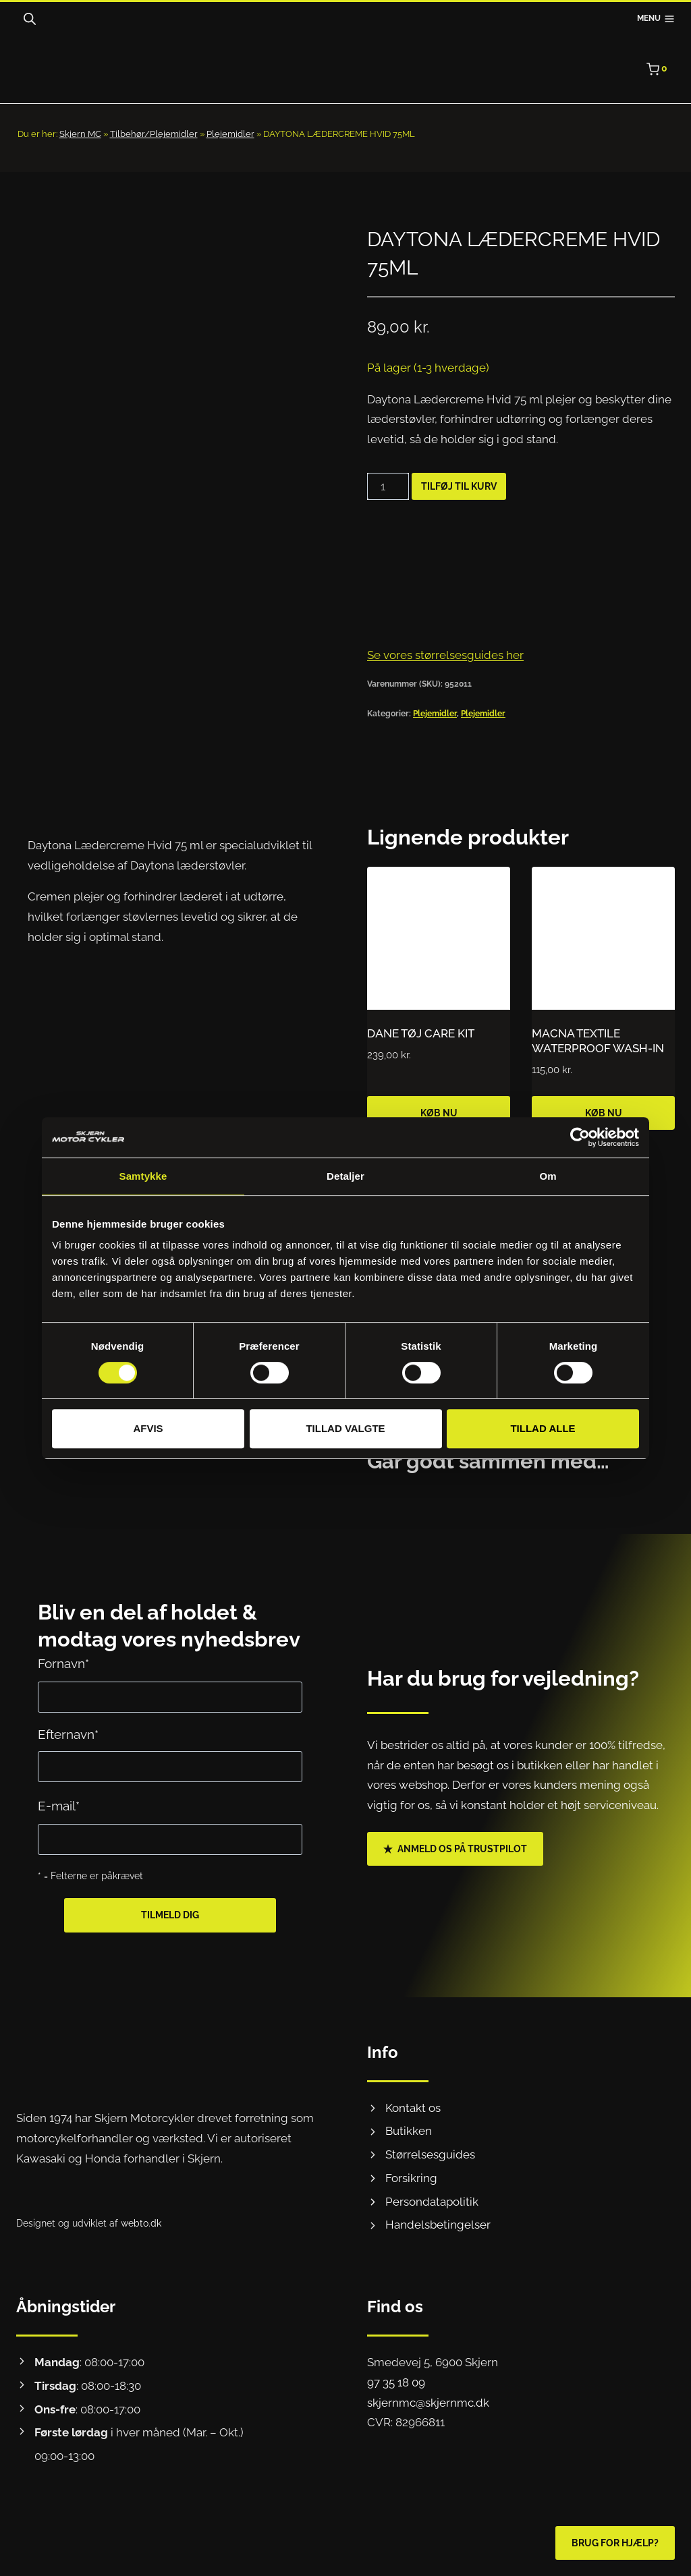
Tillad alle (542, 1428)
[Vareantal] (388, 486)
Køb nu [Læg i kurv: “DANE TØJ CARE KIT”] (439, 1113)
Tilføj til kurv (459, 486)
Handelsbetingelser (438, 2224)
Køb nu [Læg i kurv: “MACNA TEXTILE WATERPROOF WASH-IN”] (603, 1113)
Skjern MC (80, 134)
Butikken (408, 2131)
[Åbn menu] (656, 19)
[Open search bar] (29, 19)
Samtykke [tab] (143, 1176)
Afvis (148, 1428)
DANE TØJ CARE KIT (420, 1033)
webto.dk (141, 2223)
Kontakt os (413, 2108)
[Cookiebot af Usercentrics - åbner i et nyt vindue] (580, 1137)
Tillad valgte (345, 1428)
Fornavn (63, 1663)
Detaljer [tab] (345, 1176)
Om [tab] (547, 1176)
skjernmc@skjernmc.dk (428, 2402)
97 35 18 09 (396, 2382)
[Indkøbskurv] (660, 69)
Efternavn (68, 1734)
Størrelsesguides (430, 2154)
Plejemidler (230, 134)
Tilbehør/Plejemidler (154, 134)
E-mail (59, 1806)
